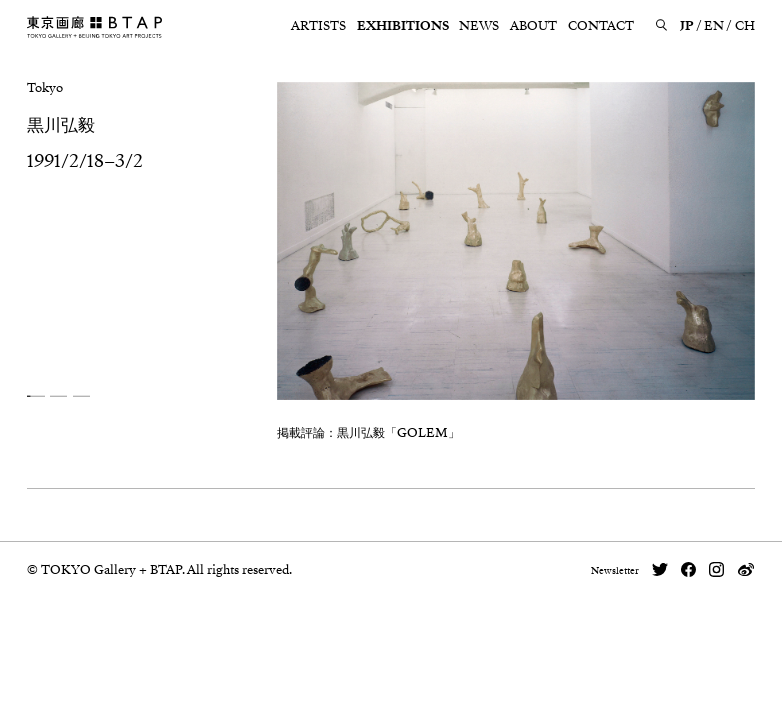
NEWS (479, 26)
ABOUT (533, 26)
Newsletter (615, 571)
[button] (35, 396)
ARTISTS (318, 26)
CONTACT (601, 26)
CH (745, 26)
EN (714, 26)
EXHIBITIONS (403, 26)
